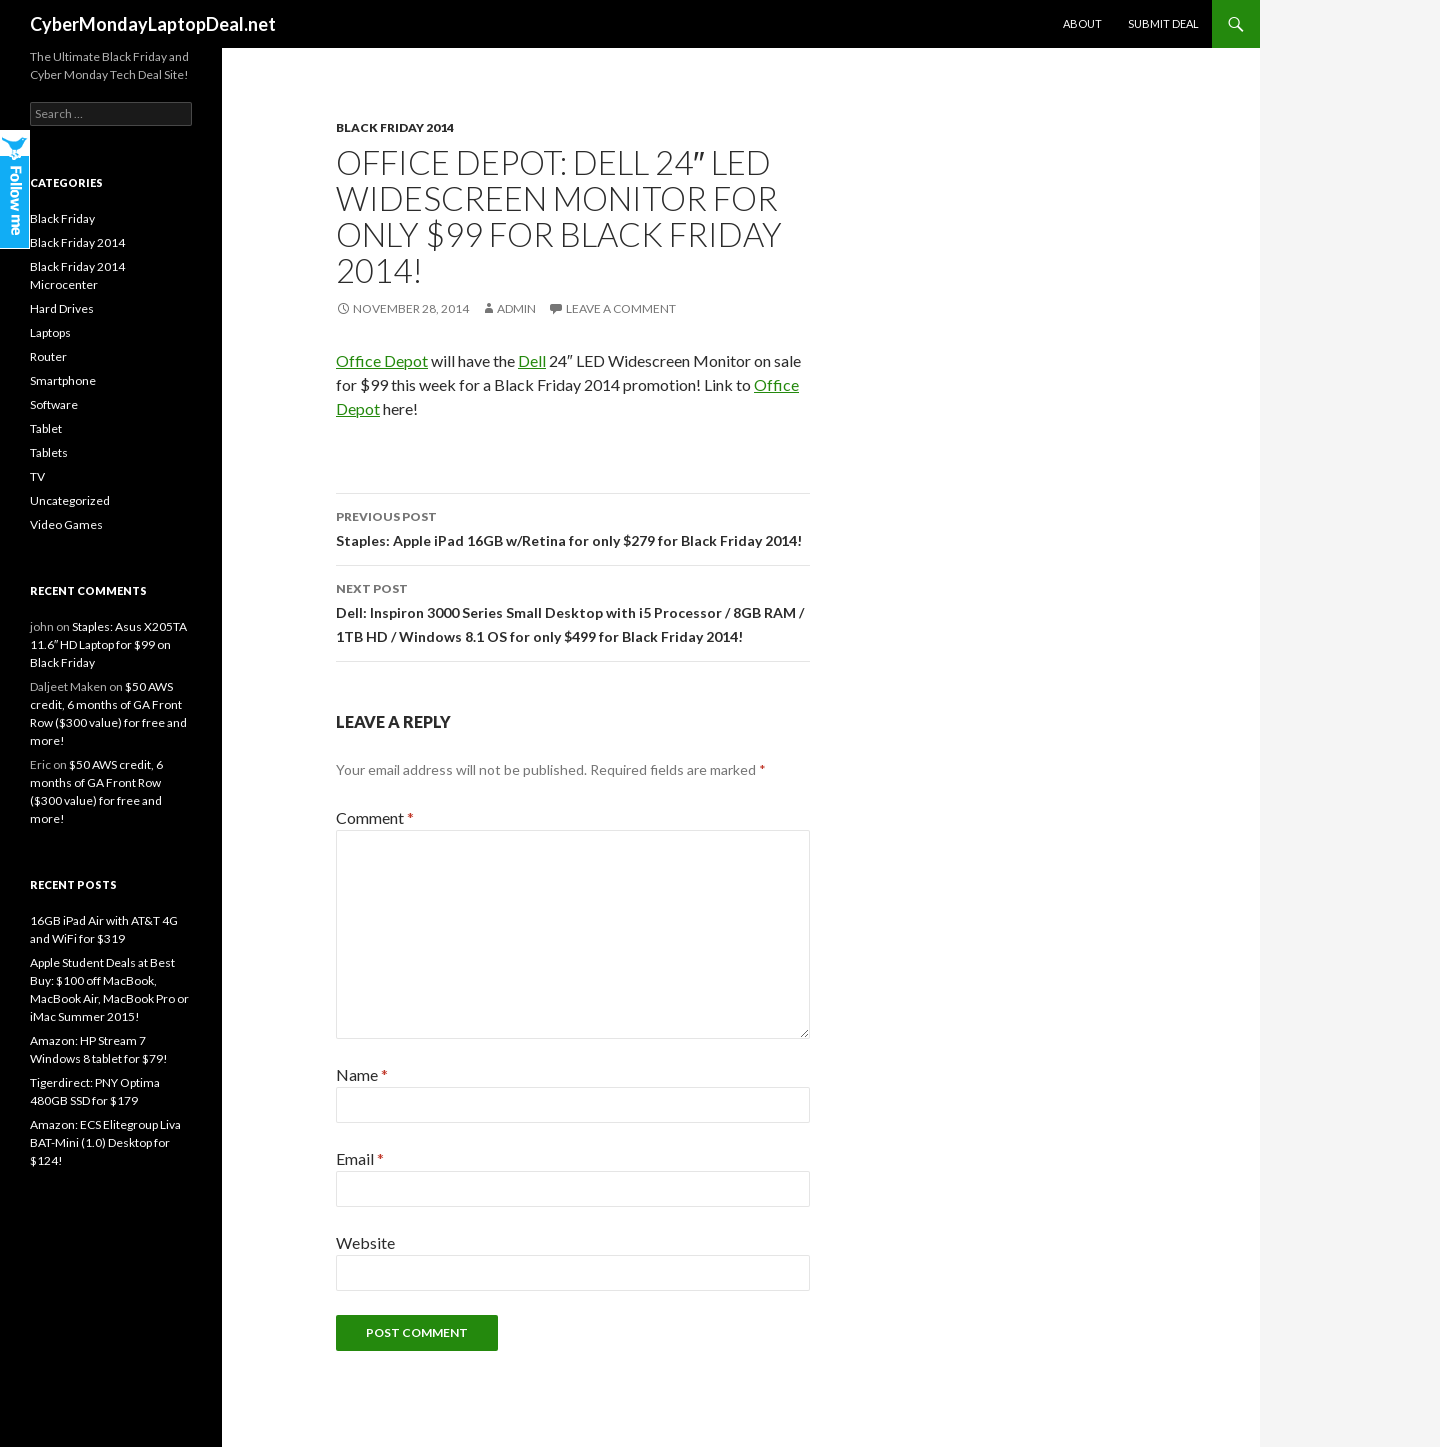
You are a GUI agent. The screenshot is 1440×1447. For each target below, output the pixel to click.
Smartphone (63, 380)
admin (516, 308)
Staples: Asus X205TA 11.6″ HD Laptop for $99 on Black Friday (108, 644)
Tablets (49, 452)
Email (360, 1158)
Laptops (50, 332)
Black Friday (62, 218)
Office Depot (382, 360)
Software (54, 404)
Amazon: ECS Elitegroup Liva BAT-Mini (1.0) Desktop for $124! (105, 1142)
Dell (532, 360)
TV (37, 476)
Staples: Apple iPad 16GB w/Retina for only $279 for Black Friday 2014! (573, 527)
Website (365, 1242)
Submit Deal (1163, 23)
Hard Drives (62, 308)
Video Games (66, 524)
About (1082, 23)
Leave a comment (621, 308)
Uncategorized (70, 500)
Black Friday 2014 (395, 127)
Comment (375, 817)
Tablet (46, 428)
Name (362, 1074)
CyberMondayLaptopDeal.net (153, 24)
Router (48, 356)
